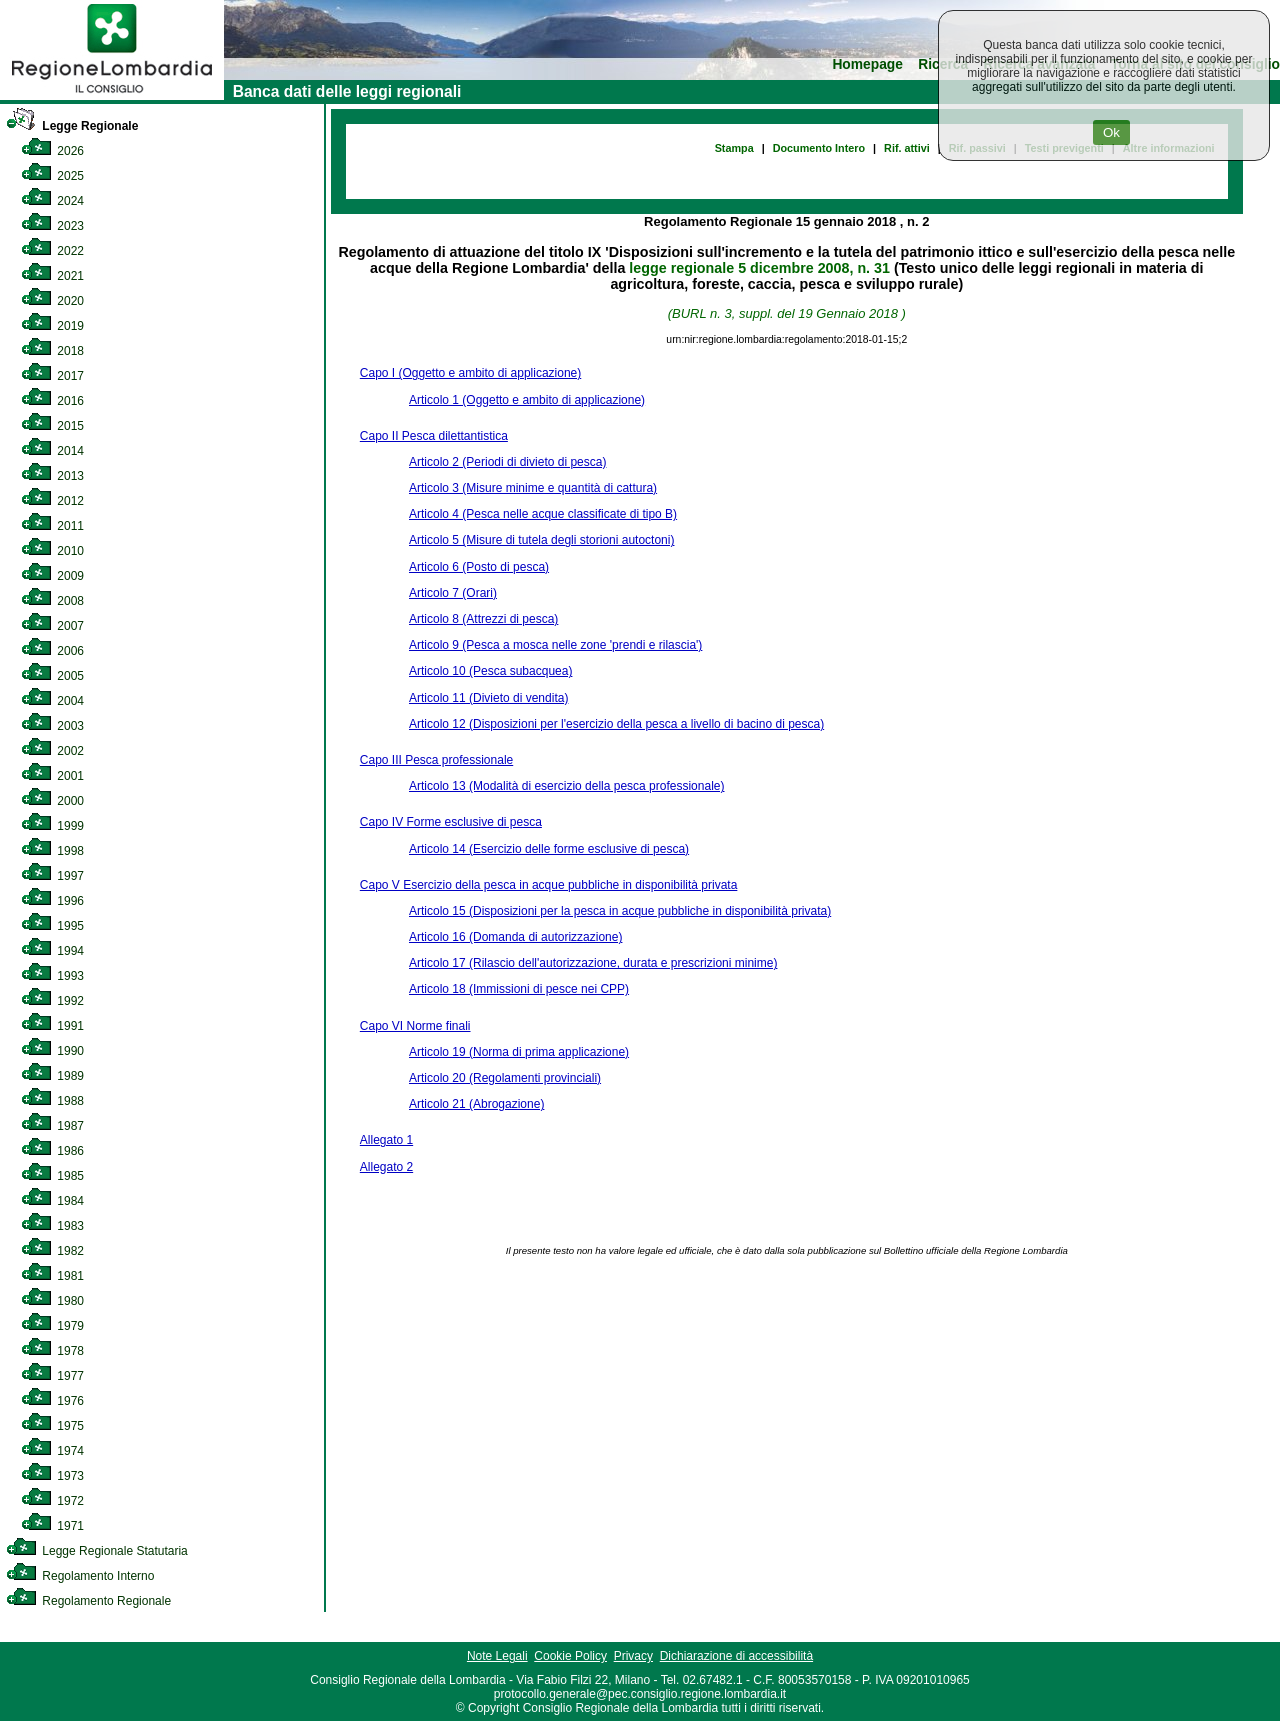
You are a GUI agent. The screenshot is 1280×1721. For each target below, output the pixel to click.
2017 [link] (52, 376)
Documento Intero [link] (819, 148)
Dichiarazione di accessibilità (736, 1656)
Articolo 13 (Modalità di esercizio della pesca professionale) (567, 786)
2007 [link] (52, 626)
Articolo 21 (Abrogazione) (476, 1104)
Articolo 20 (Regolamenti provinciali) (505, 1078)
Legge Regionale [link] (72, 126)
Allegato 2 (386, 1167)
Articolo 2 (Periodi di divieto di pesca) (507, 462)
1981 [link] (52, 1276)
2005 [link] (52, 676)
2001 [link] (52, 776)
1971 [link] (52, 1526)
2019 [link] (52, 326)
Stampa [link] (734, 148)
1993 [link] (52, 976)
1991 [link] (52, 1026)
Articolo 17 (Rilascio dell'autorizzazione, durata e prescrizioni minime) (593, 963)
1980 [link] (52, 1301)
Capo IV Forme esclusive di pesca (451, 822)
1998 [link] (52, 851)
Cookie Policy (570, 1656)
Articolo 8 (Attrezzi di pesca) (483, 619)
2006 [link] (52, 651)
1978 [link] (52, 1351)
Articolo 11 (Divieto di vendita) (488, 698)
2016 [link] (52, 401)
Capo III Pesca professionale (436, 760)
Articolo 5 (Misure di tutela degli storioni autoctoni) (541, 540)
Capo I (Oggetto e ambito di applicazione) (470, 373)
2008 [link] (52, 601)
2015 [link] (52, 426)
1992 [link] (52, 1001)
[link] (112, 96)
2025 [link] (52, 176)
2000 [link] (52, 801)
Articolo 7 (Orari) (453, 593)
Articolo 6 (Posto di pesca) (479, 567)
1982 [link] (52, 1251)
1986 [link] (52, 1151)
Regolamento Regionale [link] (88, 1601)
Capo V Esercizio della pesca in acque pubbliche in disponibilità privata (549, 885)
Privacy (633, 1656)
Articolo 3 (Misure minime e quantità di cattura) (533, 488)
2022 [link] (52, 251)
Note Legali (497, 1656)
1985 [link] (52, 1176)
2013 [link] (52, 476)
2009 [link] (52, 576)
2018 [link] (52, 351)
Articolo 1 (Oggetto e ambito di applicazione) (527, 400)
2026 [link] (52, 151)
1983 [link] (52, 1226)
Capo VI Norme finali (415, 1026)
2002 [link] (52, 751)
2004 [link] (52, 701)
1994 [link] (52, 951)
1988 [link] (52, 1101)
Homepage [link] (867, 64)
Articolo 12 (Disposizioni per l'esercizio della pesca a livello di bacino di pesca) (616, 724)
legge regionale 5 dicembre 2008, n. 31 (759, 268)
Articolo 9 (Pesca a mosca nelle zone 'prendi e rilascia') (555, 645)
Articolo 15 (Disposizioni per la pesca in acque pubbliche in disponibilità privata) (620, 911)
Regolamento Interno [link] (80, 1576)
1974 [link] (52, 1451)
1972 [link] (52, 1501)
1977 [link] (52, 1376)
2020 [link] (52, 301)
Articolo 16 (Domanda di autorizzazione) (515, 937)
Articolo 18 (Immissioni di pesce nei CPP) (519, 989)
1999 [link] (52, 826)
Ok (1111, 132)
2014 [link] (52, 451)
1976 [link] (52, 1401)
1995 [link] (52, 926)
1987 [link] (52, 1126)
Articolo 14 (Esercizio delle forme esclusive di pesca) (549, 849)
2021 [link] (52, 276)
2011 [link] (52, 526)
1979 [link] (52, 1326)
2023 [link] (52, 226)
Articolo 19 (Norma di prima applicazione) (519, 1052)
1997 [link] (52, 876)
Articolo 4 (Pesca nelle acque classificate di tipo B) (543, 514)
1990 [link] (52, 1051)
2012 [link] (52, 501)
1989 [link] (52, 1076)
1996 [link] (52, 901)
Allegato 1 (386, 1140)
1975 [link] (52, 1426)
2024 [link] (52, 201)
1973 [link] (52, 1476)
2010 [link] (52, 551)
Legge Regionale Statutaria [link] (97, 1551)
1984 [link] (52, 1201)
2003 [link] (52, 726)
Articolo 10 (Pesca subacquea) (490, 671)
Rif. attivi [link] (907, 148)
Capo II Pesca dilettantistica (434, 436)
